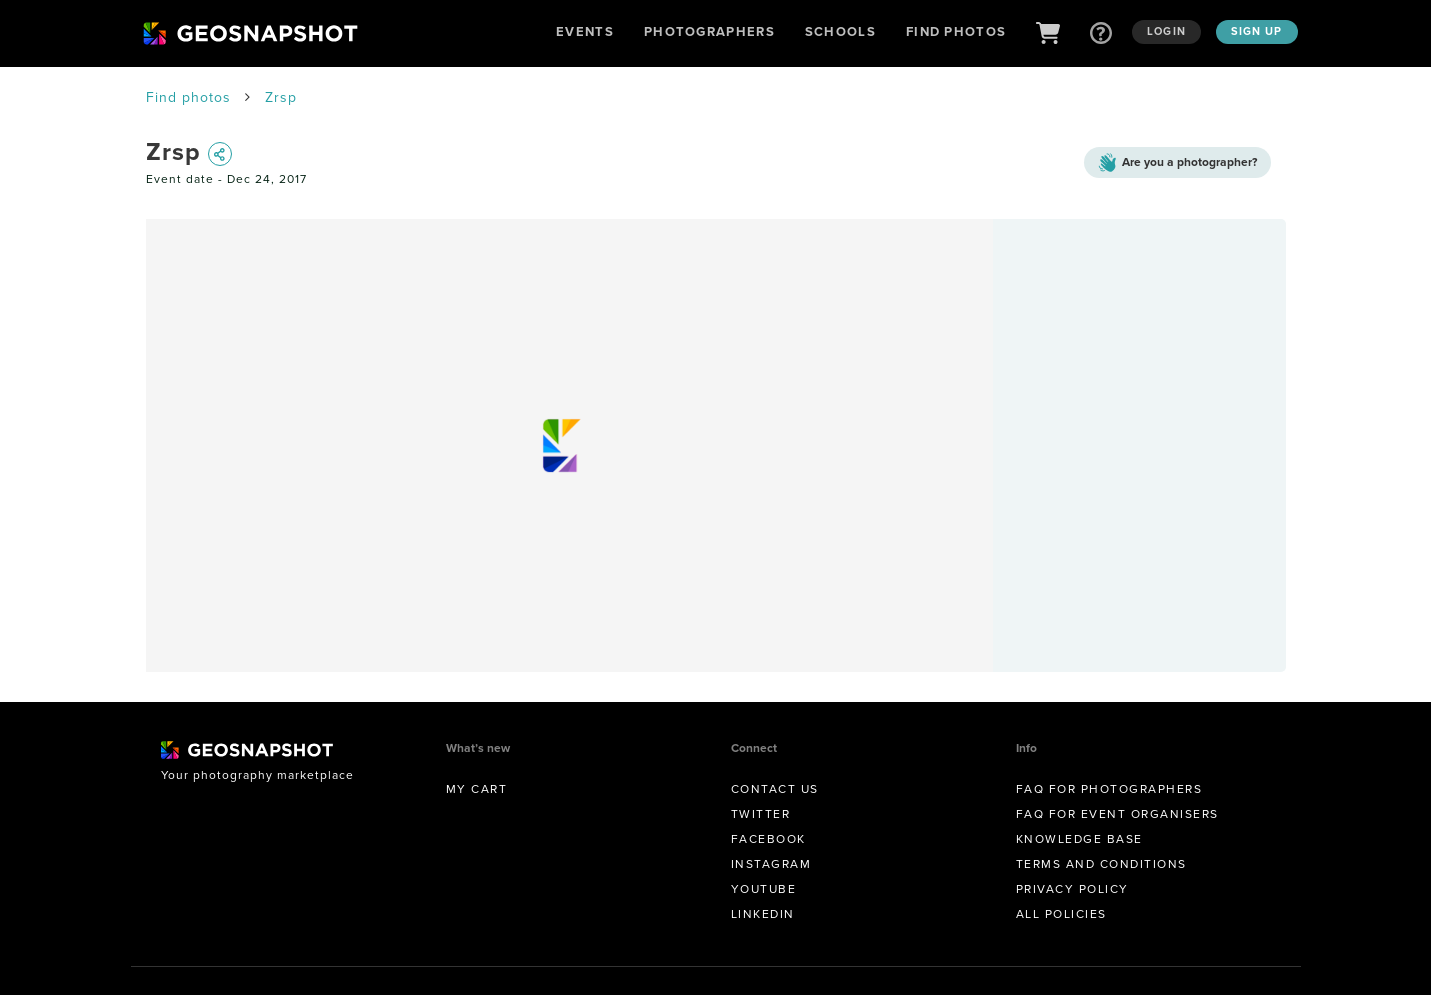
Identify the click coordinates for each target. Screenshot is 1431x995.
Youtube (764, 889)
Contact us (775, 789)
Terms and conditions (1101, 864)
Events (585, 31)
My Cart (477, 789)
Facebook (768, 839)
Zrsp (281, 97)
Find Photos (956, 31)
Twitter (761, 814)
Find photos (188, 97)
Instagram (771, 864)
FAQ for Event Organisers (1117, 814)
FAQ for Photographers (1109, 789)
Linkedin (763, 914)
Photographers (709, 31)
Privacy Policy (1072, 889)
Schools (840, 31)
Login (1166, 31)
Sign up (1257, 31)
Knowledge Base (1079, 839)
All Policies (1061, 914)
